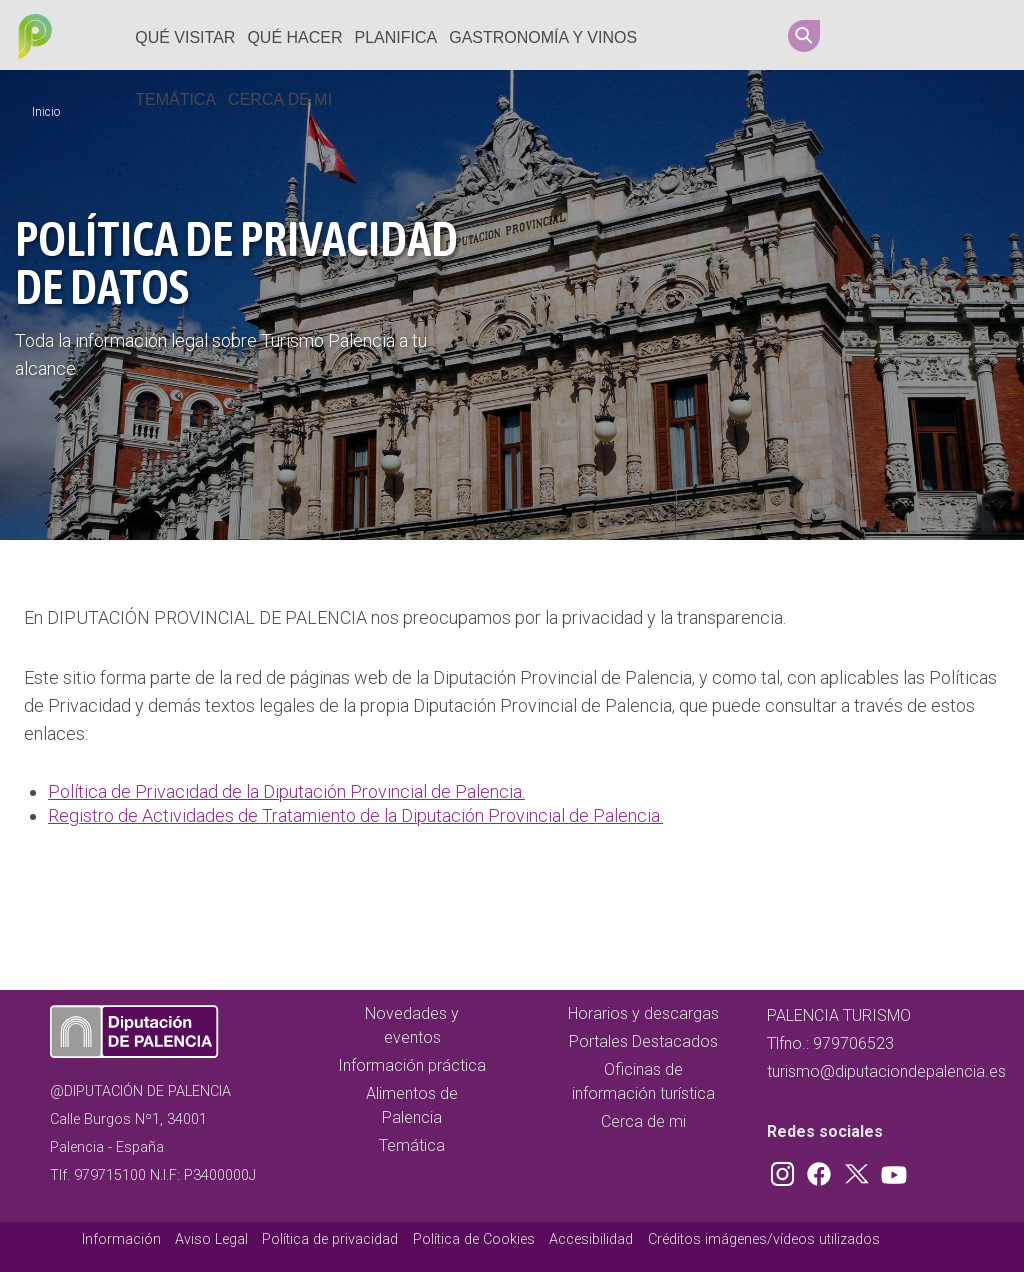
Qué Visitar (185, 37)
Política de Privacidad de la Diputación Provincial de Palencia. (286, 791)
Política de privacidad (330, 1239)
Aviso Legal (211, 1239)
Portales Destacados (643, 1041)
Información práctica (412, 1065)
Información (121, 1239)
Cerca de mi (280, 99)
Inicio (46, 112)
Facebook (905, 35)
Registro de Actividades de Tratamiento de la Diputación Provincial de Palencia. (355, 815)
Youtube (981, 35)
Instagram (867, 35)
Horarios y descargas (643, 1013)
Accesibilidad (591, 1239)
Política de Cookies (474, 1239)
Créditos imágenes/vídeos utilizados (764, 1239)
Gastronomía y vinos (543, 37)
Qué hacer (294, 37)
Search (804, 36)
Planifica (396, 37)
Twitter (943, 35)
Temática (175, 99)
